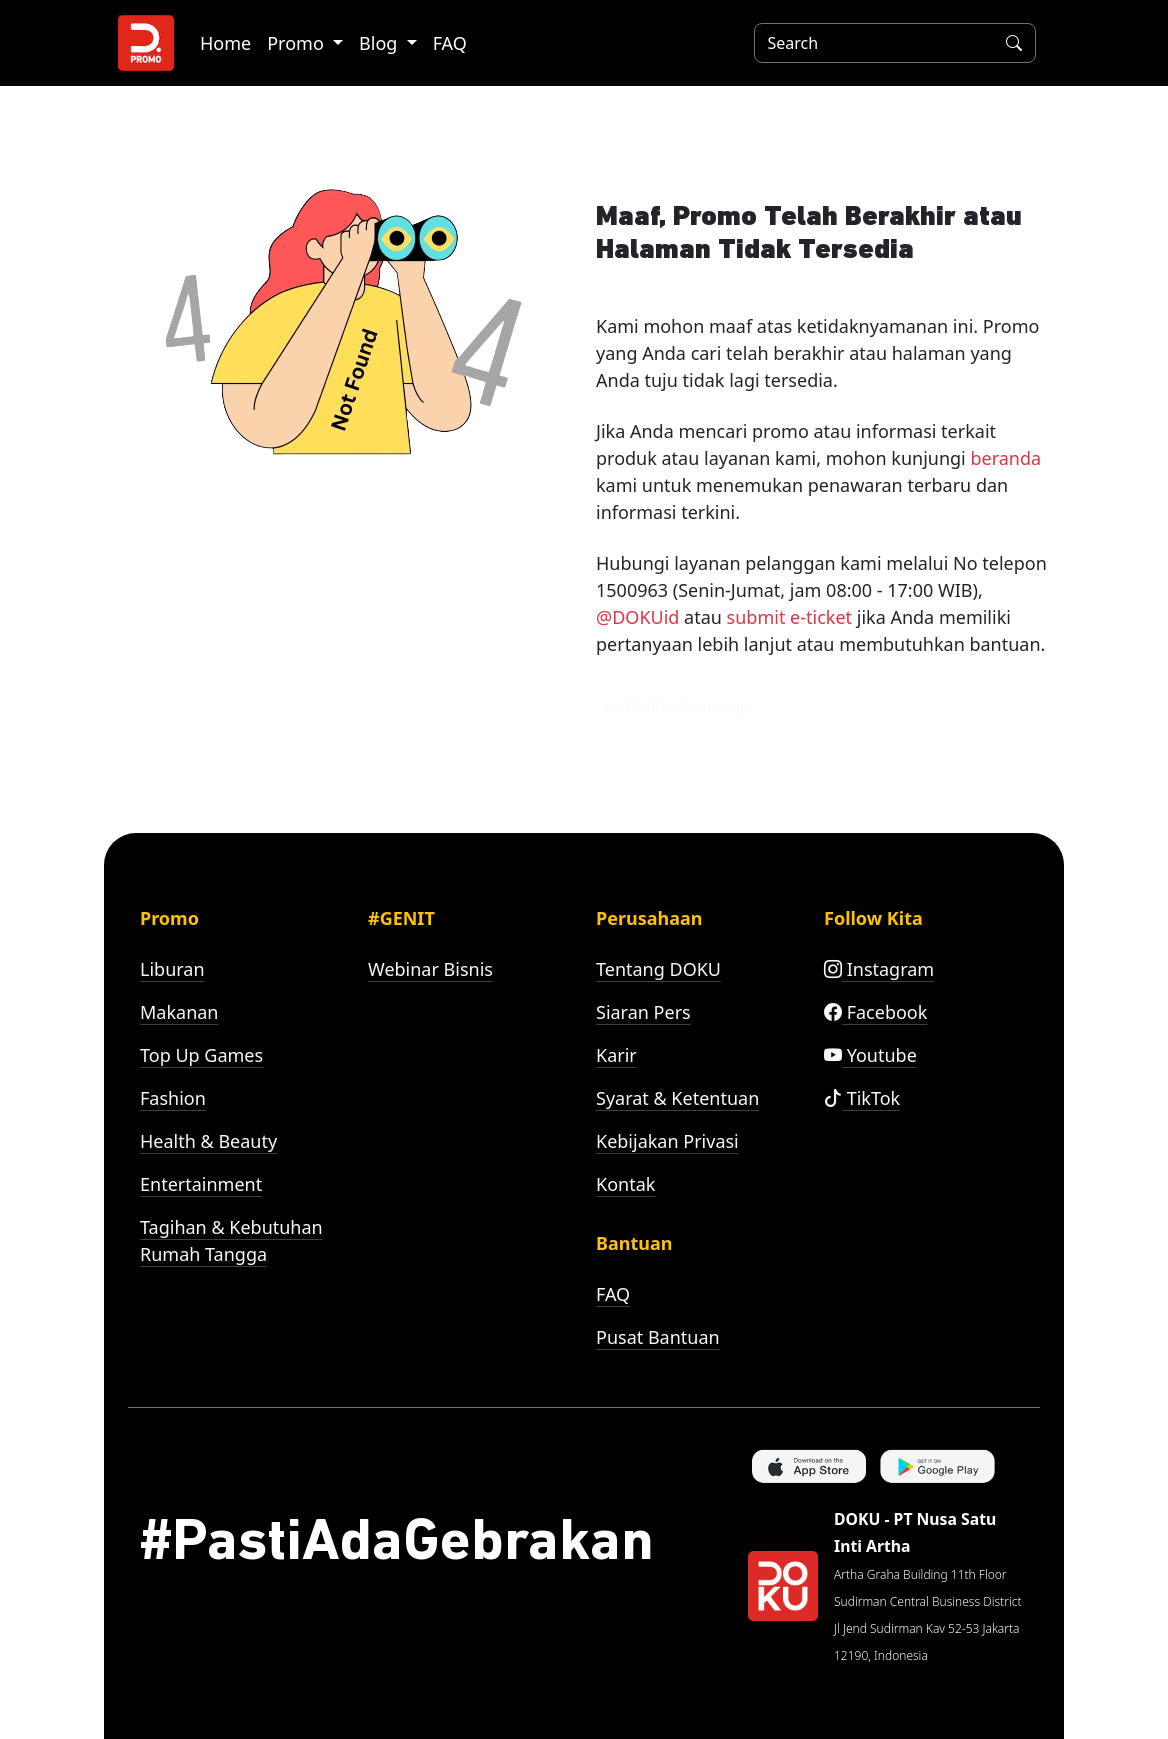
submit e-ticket (789, 617)
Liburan (172, 969)
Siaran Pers (643, 1012)
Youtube (870, 1055)
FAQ (450, 43)
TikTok (862, 1098)
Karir (616, 1055)
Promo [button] (297, 43)
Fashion (173, 1098)
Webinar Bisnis (430, 969)
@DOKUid (637, 617)
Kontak (625, 1184)
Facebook (875, 1012)
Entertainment (201, 1184)
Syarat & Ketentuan (677, 1098)
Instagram (879, 969)
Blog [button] (380, 43)
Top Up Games (201, 1055)
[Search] (870, 43)
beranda (1005, 458)
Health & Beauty (208, 1141)
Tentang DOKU (658, 969)
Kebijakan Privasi (667, 1141)
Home (225, 43)
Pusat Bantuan (658, 1337)
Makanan (179, 1012)
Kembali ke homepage (678, 705)
